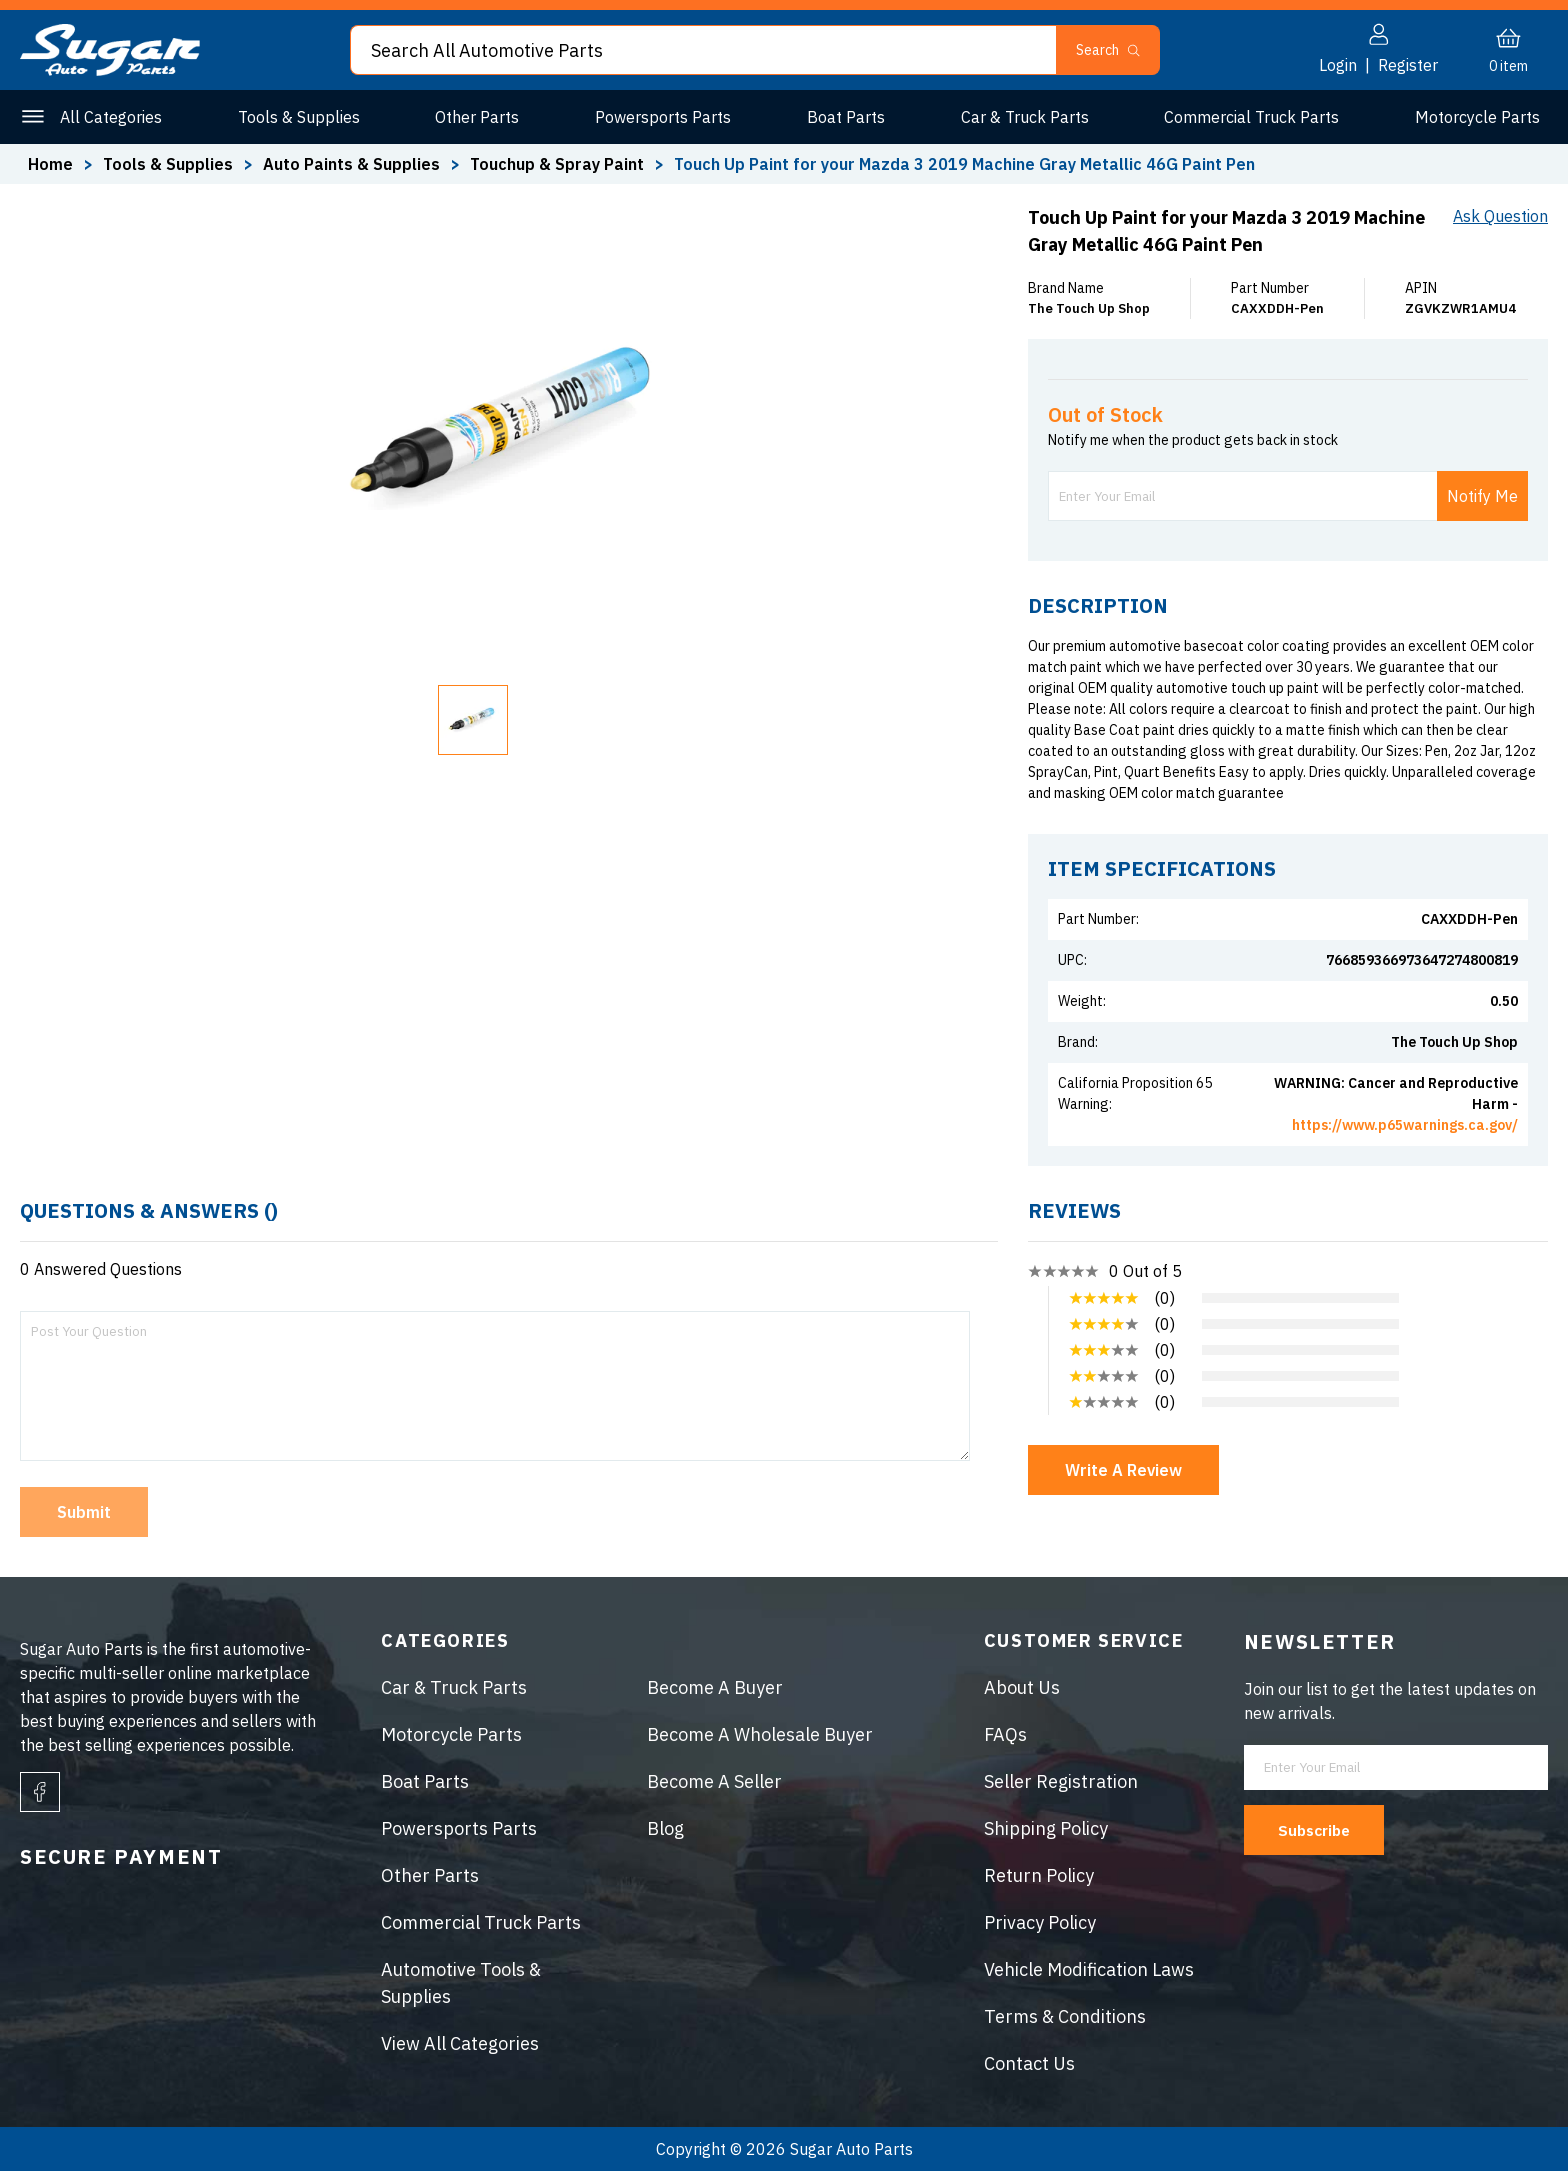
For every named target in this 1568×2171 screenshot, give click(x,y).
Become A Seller (714, 1781)
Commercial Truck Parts (1251, 117)
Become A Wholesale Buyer (760, 1734)
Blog (665, 1828)
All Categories (111, 117)
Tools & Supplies (299, 117)
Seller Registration (1061, 1781)
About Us (1022, 1687)
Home (50, 164)
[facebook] (40, 1792)
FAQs (1005, 1734)
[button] (473, 720)
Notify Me (1482, 496)
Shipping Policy (1046, 1828)
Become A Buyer (715, 1687)
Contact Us (1029, 2063)
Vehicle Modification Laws (1089, 1969)
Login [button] (1338, 65)
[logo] (110, 70)
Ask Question (1500, 216)
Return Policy (1039, 1875)
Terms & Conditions (1065, 2016)
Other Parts (477, 117)
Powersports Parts (663, 117)
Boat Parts (846, 117)
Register (1408, 65)
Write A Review (1123, 1470)
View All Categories (460, 2043)
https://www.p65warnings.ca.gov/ (1405, 1125)
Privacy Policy (1040, 1922)
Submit (84, 1512)
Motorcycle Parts (1477, 117)
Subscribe (1320, 1830)
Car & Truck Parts (1025, 117)
